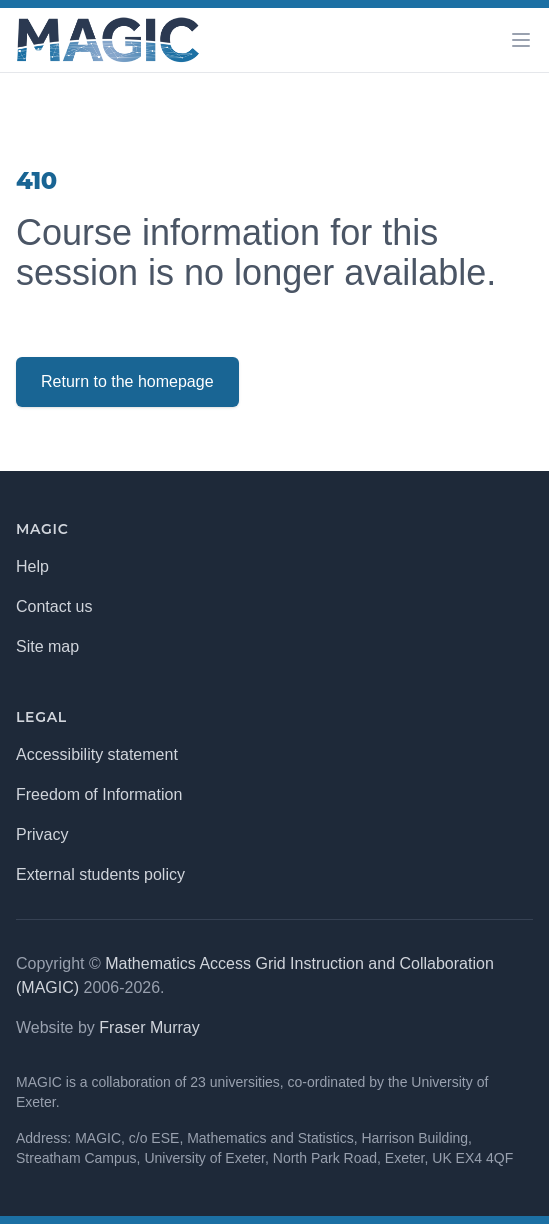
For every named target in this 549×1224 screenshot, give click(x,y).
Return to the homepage (127, 381)
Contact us (54, 606)
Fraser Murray (149, 1027)
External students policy (100, 874)
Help (32, 566)
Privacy (42, 834)
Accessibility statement (97, 754)
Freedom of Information (99, 794)
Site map (47, 646)
